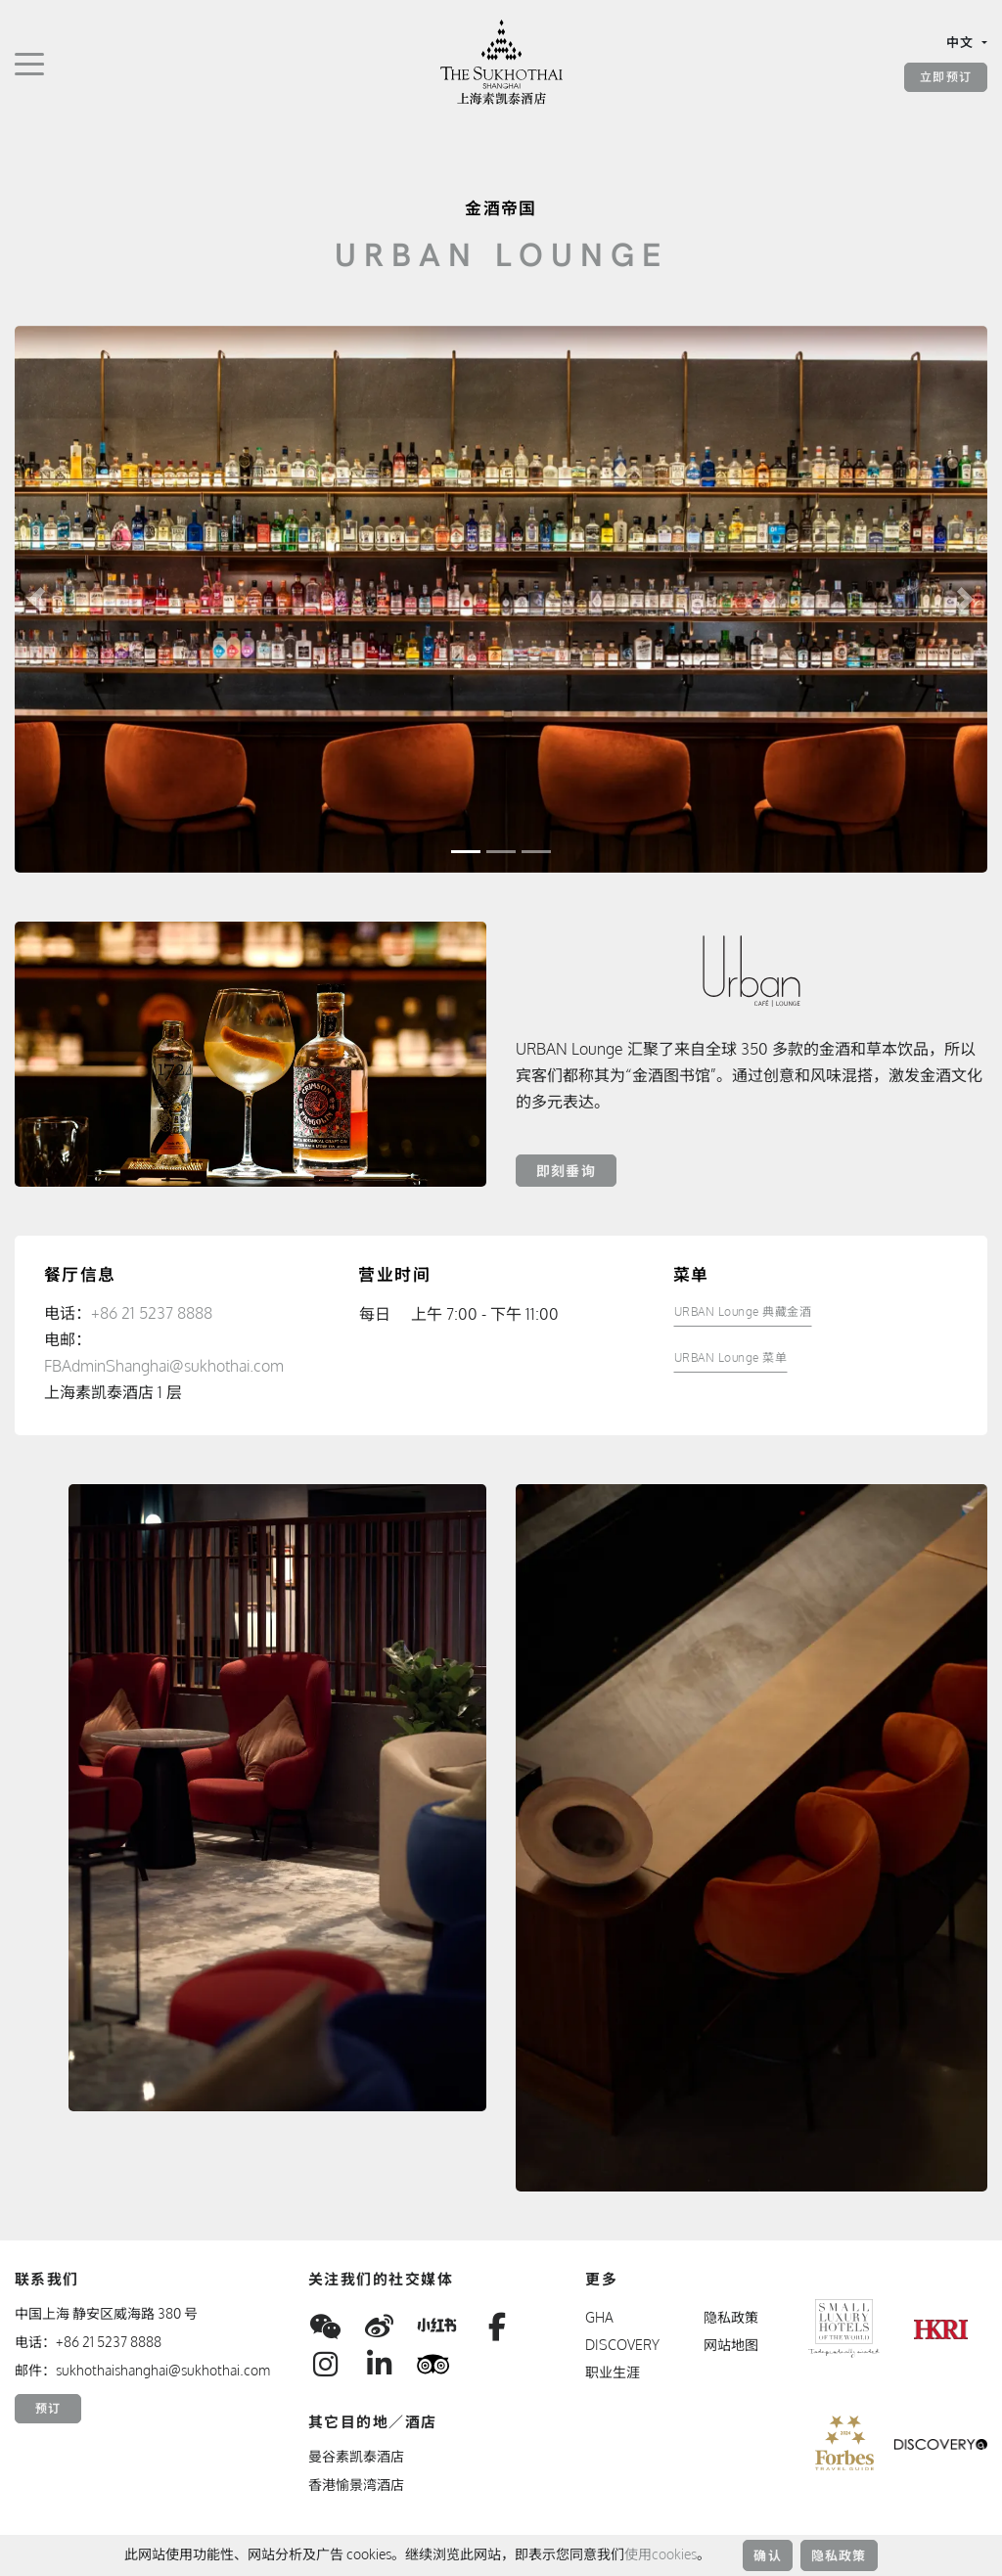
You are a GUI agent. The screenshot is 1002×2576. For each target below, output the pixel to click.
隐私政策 (839, 2555)
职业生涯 (612, 2372)
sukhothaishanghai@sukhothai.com (163, 2370)
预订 (48, 2408)
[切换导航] (29, 62)
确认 (767, 2555)
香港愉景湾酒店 (356, 2484)
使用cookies (660, 2554)
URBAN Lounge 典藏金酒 (743, 1311)
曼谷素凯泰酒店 (356, 2456)
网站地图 (731, 2344)
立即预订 (946, 76)
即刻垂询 (566, 1170)
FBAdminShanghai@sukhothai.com (164, 1366)
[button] (36, 599)
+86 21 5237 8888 (151, 1313)
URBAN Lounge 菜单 (731, 1357)
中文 (962, 42)
